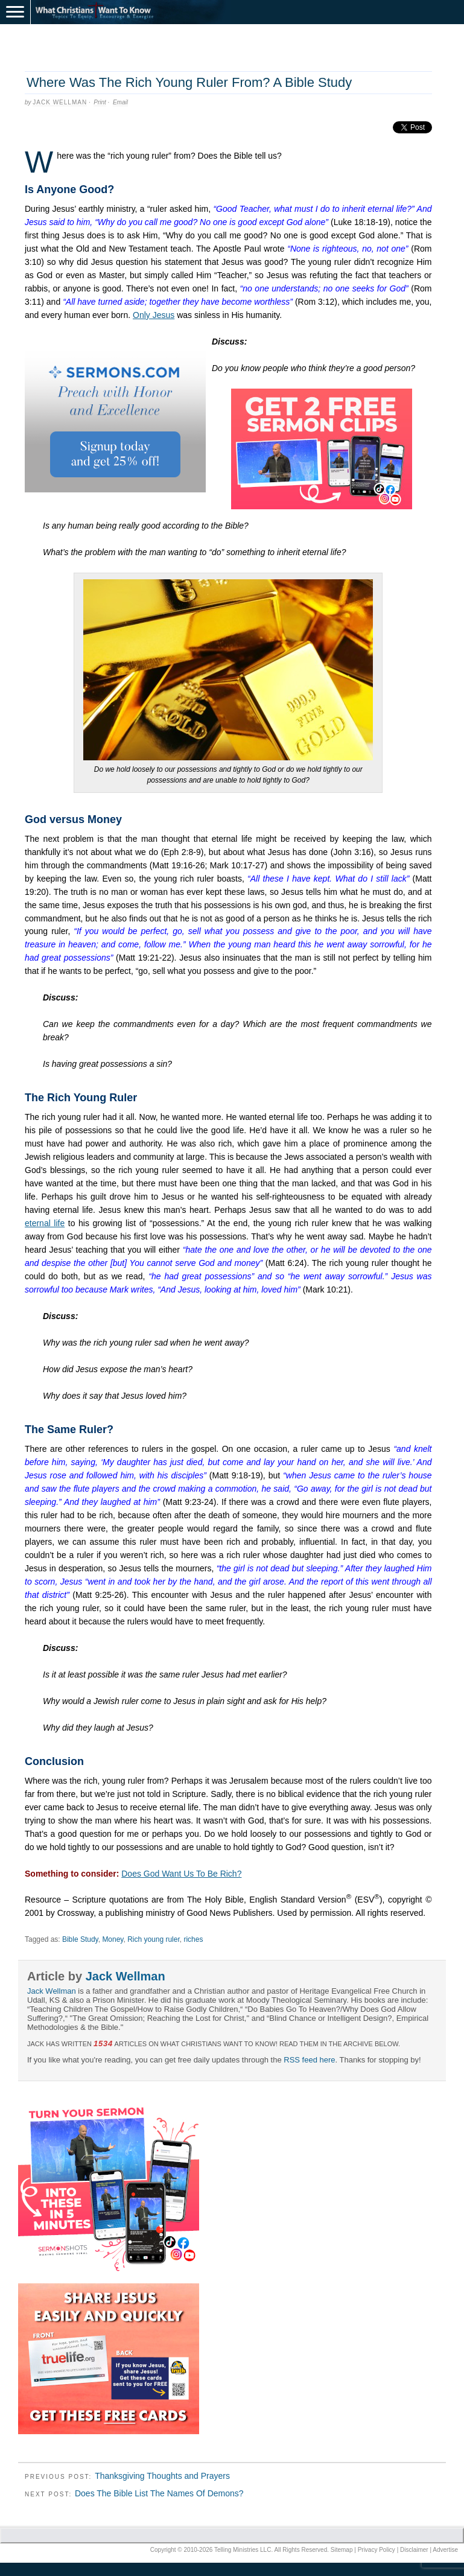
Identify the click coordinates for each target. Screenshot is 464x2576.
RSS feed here (309, 2059)
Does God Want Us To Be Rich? (181, 1873)
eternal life (45, 1223)
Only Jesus (153, 315)
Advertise (445, 2549)
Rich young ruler (153, 1939)
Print (100, 102)
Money (112, 1939)
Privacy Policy (376, 2549)
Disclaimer (414, 2549)
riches (193, 1939)
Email (120, 102)
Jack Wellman (60, 102)
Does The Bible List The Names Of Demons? (159, 2493)
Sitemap (342, 2549)
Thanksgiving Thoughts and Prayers (162, 2476)
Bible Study (80, 1939)
